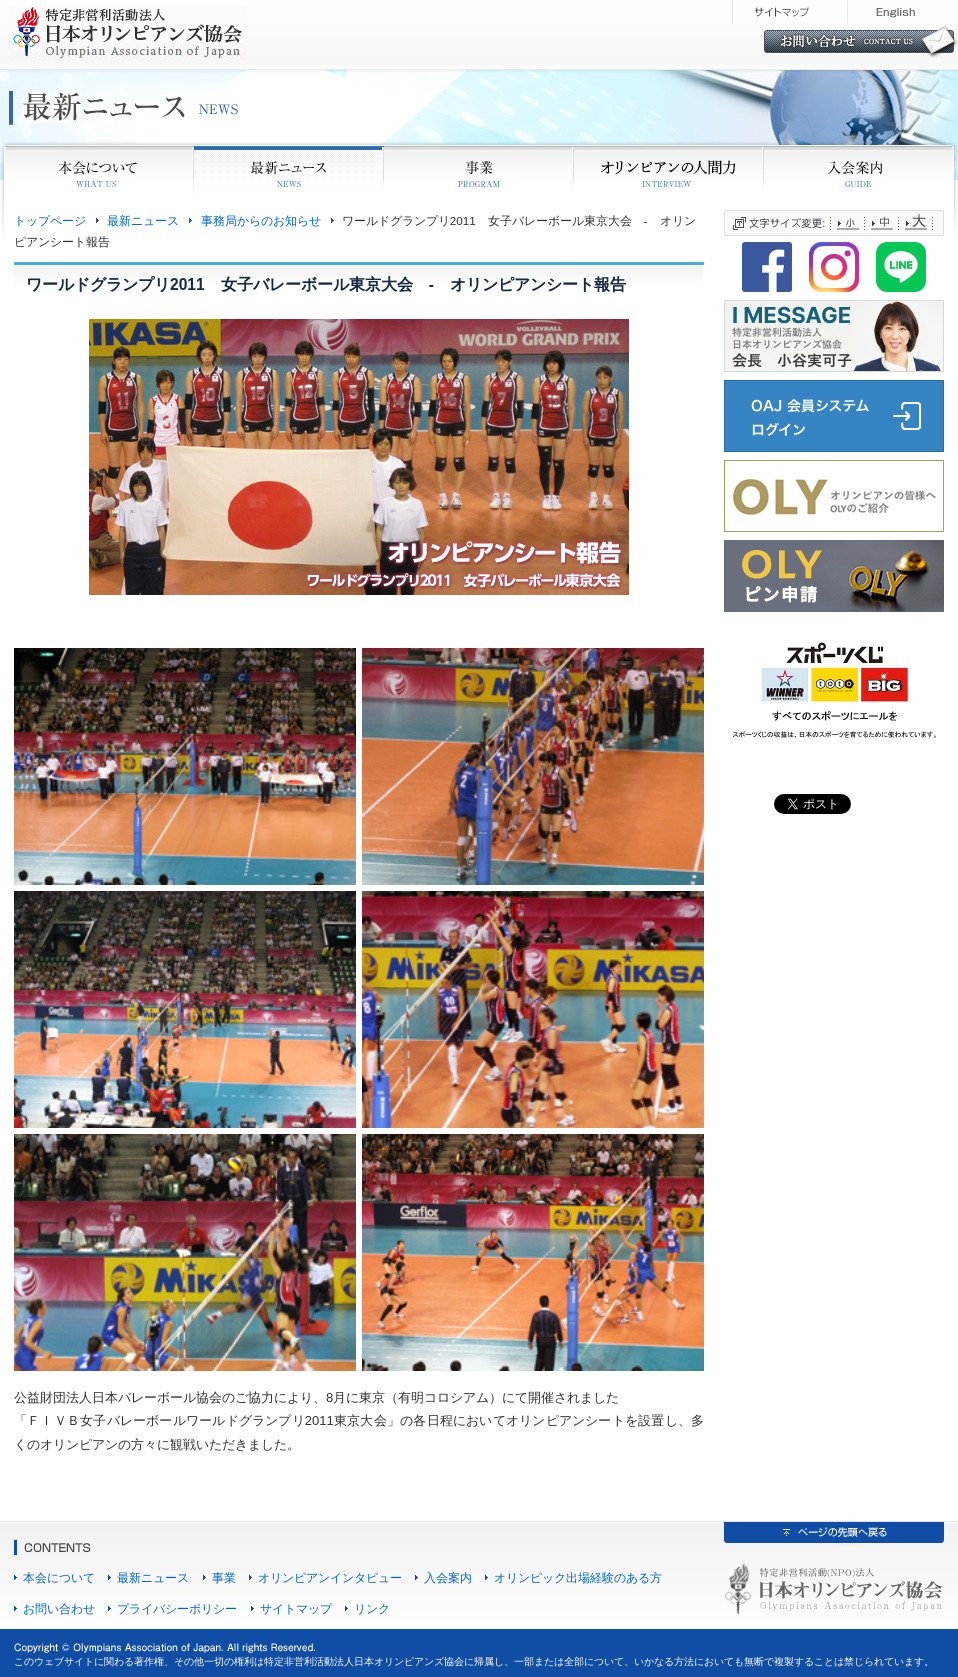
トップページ (50, 220)
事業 (224, 1577)
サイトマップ (296, 1608)
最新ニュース (143, 220)
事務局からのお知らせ (261, 220)
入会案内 (448, 1577)
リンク (372, 1608)
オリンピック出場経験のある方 (578, 1577)
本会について (59, 1577)
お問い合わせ (59, 1608)
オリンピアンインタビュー (330, 1577)
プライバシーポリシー (177, 1608)
